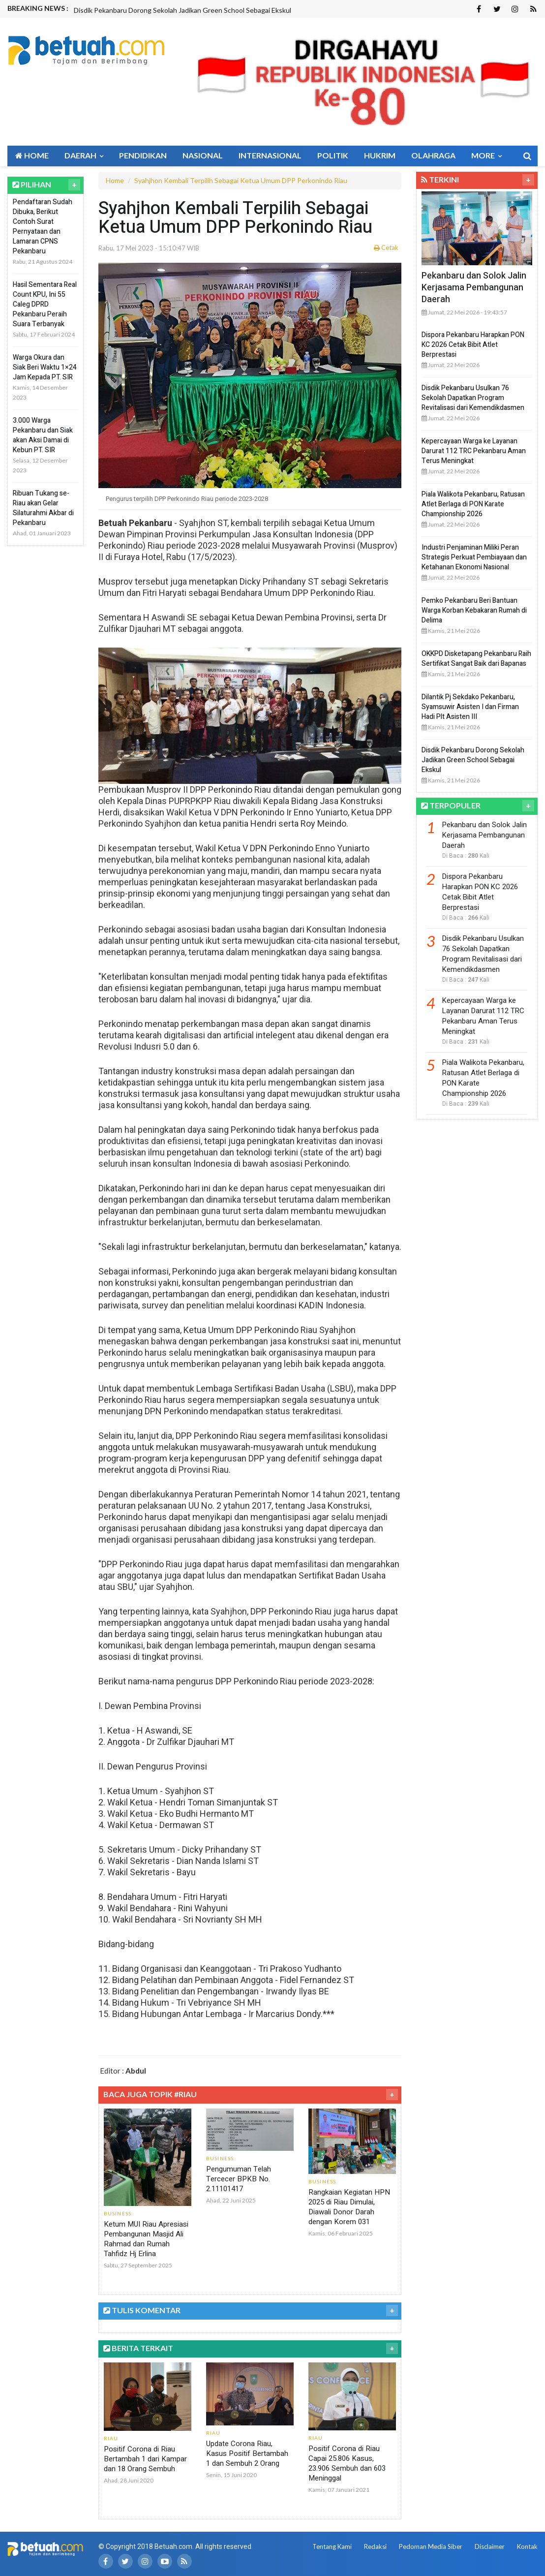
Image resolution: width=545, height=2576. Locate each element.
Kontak (527, 2546)
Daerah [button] (83, 155)
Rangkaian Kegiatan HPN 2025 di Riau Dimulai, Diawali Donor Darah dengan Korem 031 (349, 2207)
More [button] (486, 155)
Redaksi (375, 2546)
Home (32, 155)
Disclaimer (490, 2546)
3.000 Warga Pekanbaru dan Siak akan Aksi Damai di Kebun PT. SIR (43, 435)
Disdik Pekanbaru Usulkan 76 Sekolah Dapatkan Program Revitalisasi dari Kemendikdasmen (473, 398)
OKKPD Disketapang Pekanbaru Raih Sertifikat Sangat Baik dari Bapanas (476, 659)
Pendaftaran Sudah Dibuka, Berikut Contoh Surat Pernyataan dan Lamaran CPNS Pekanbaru (42, 226)
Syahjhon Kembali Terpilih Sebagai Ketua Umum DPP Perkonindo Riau (240, 180)
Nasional (202, 155)
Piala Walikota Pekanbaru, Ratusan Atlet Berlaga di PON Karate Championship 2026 (473, 504)
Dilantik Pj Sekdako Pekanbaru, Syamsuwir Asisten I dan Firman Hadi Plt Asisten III (470, 707)
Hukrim (379, 155)
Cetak (386, 247)
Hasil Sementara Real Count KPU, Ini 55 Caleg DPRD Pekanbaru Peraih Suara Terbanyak (45, 304)
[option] (214, 10)
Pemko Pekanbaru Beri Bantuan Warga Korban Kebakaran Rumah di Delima (474, 610)
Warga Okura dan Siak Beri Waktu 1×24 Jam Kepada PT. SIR (45, 367)
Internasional (270, 155)
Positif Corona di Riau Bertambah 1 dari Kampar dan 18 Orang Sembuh (145, 2459)
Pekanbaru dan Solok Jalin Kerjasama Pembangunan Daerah (474, 287)
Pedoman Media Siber (430, 2546)
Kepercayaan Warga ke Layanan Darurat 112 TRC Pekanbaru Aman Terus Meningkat (474, 451)
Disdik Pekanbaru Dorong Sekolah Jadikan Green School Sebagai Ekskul (182, 10)
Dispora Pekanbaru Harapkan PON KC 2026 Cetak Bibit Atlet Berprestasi (473, 345)
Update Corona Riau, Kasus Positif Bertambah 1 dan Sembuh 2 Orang (247, 2453)
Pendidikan (143, 155)
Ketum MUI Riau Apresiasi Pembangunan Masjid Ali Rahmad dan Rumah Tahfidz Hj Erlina (146, 2239)
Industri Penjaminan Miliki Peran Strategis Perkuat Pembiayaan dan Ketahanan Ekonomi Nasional (474, 557)
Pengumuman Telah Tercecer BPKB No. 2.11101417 (238, 2179)
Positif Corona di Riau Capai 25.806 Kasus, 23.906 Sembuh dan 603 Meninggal (347, 2463)
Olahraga (433, 155)
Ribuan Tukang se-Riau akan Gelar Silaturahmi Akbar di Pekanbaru (43, 508)
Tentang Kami (332, 2546)
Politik (332, 155)
